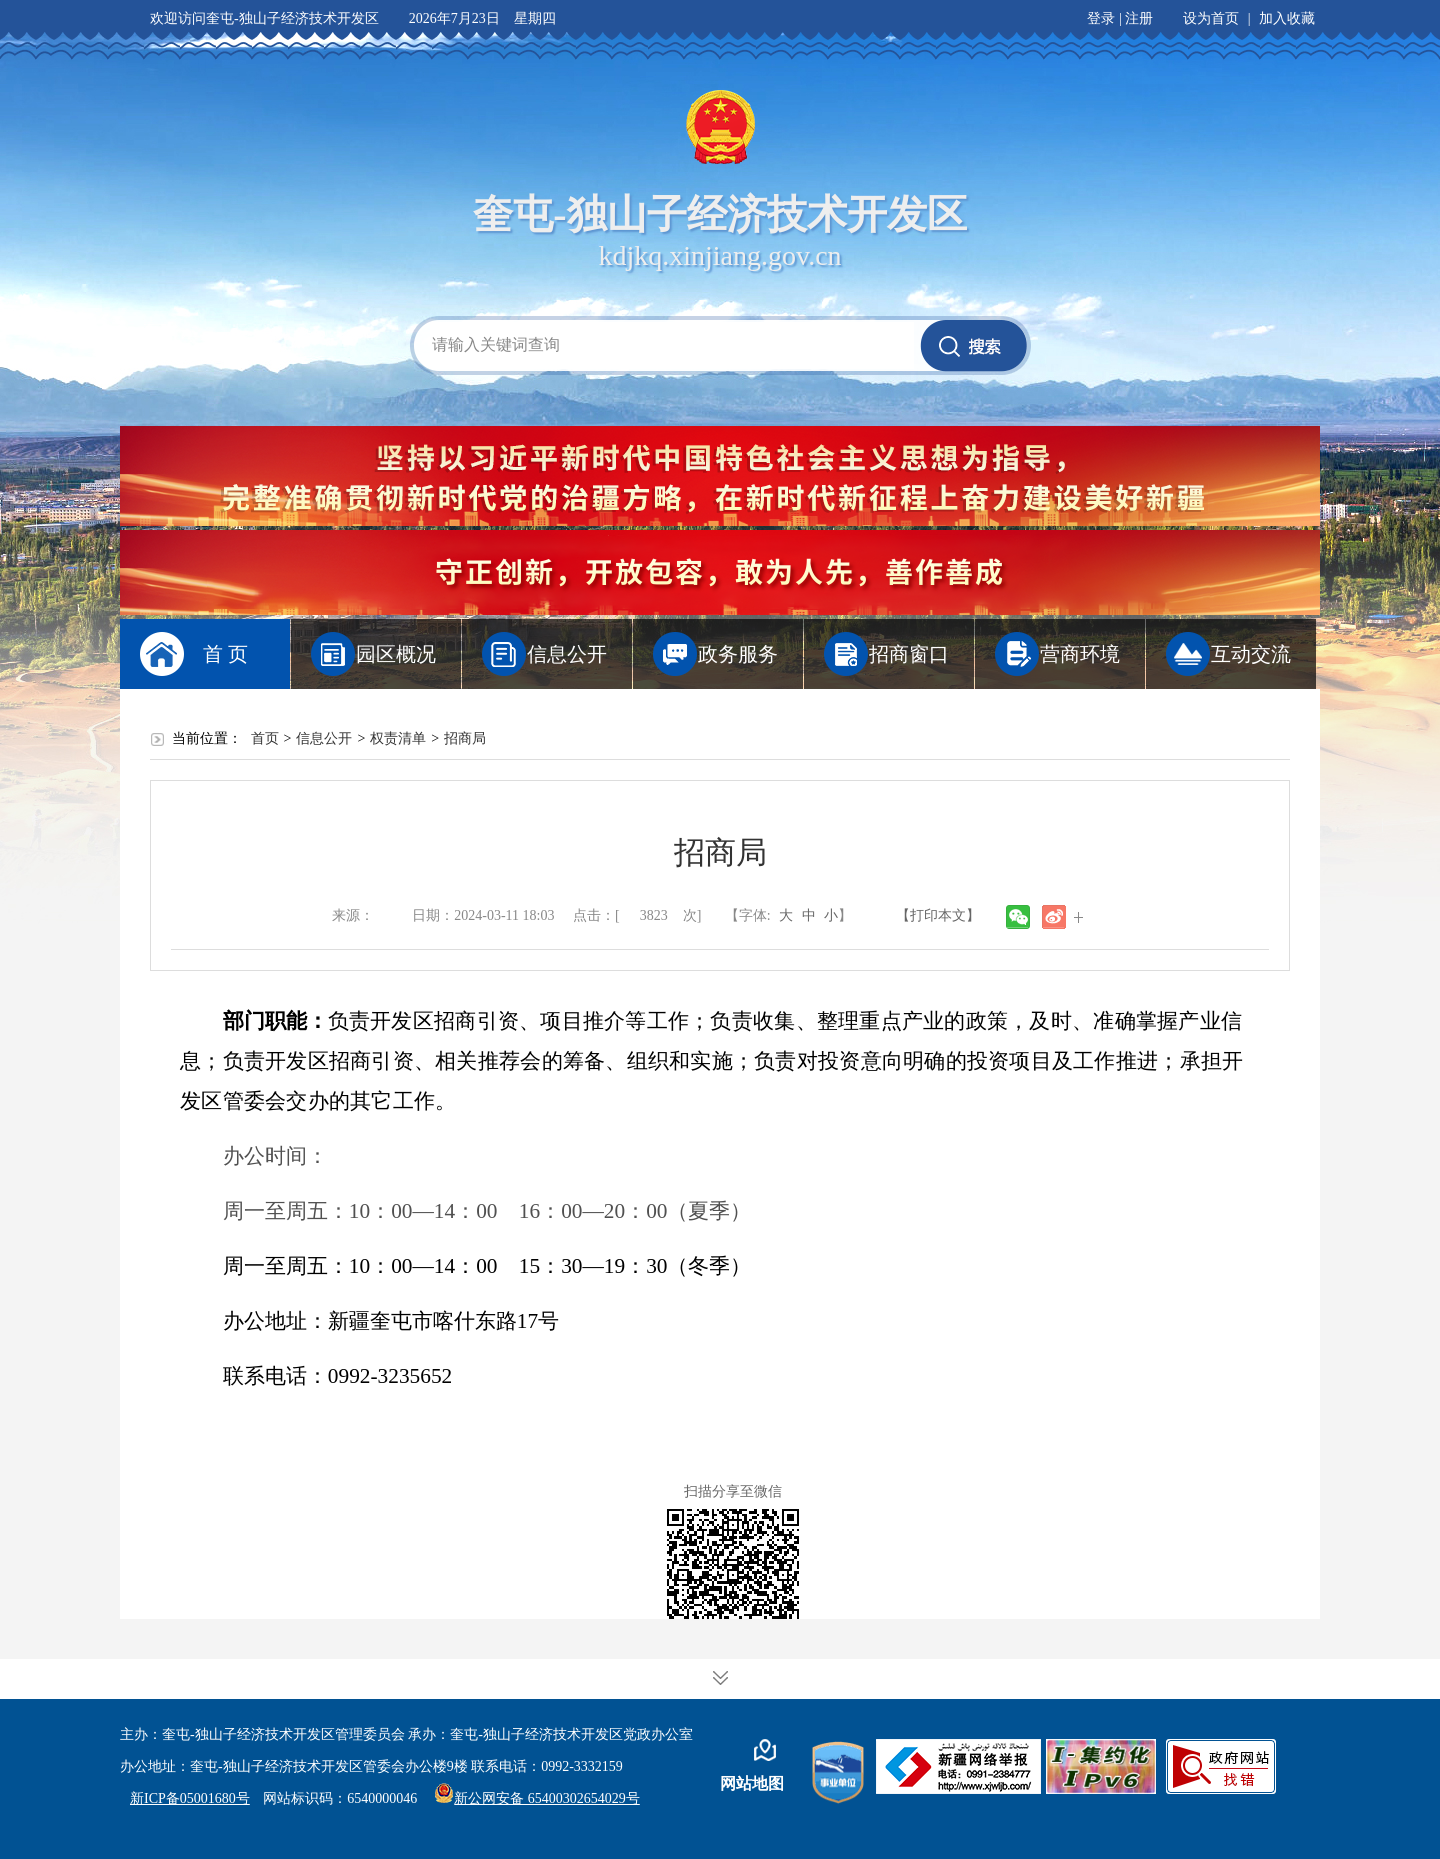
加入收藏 (1287, 18)
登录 (1101, 18)
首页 (265, 738)
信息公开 (567, 654)
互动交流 (1251, 654)
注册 (1139, 18)
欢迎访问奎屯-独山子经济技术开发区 (264, 18)
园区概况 (396, 654)
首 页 (225, 654)
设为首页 (1211, 18)
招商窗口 (909, 654)
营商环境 (1080, 654)
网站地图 (752, 1783)
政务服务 (738, 654)
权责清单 (398, 738)
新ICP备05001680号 (190, 1798)
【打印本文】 (938, 915)
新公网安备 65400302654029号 (537, 1798)
